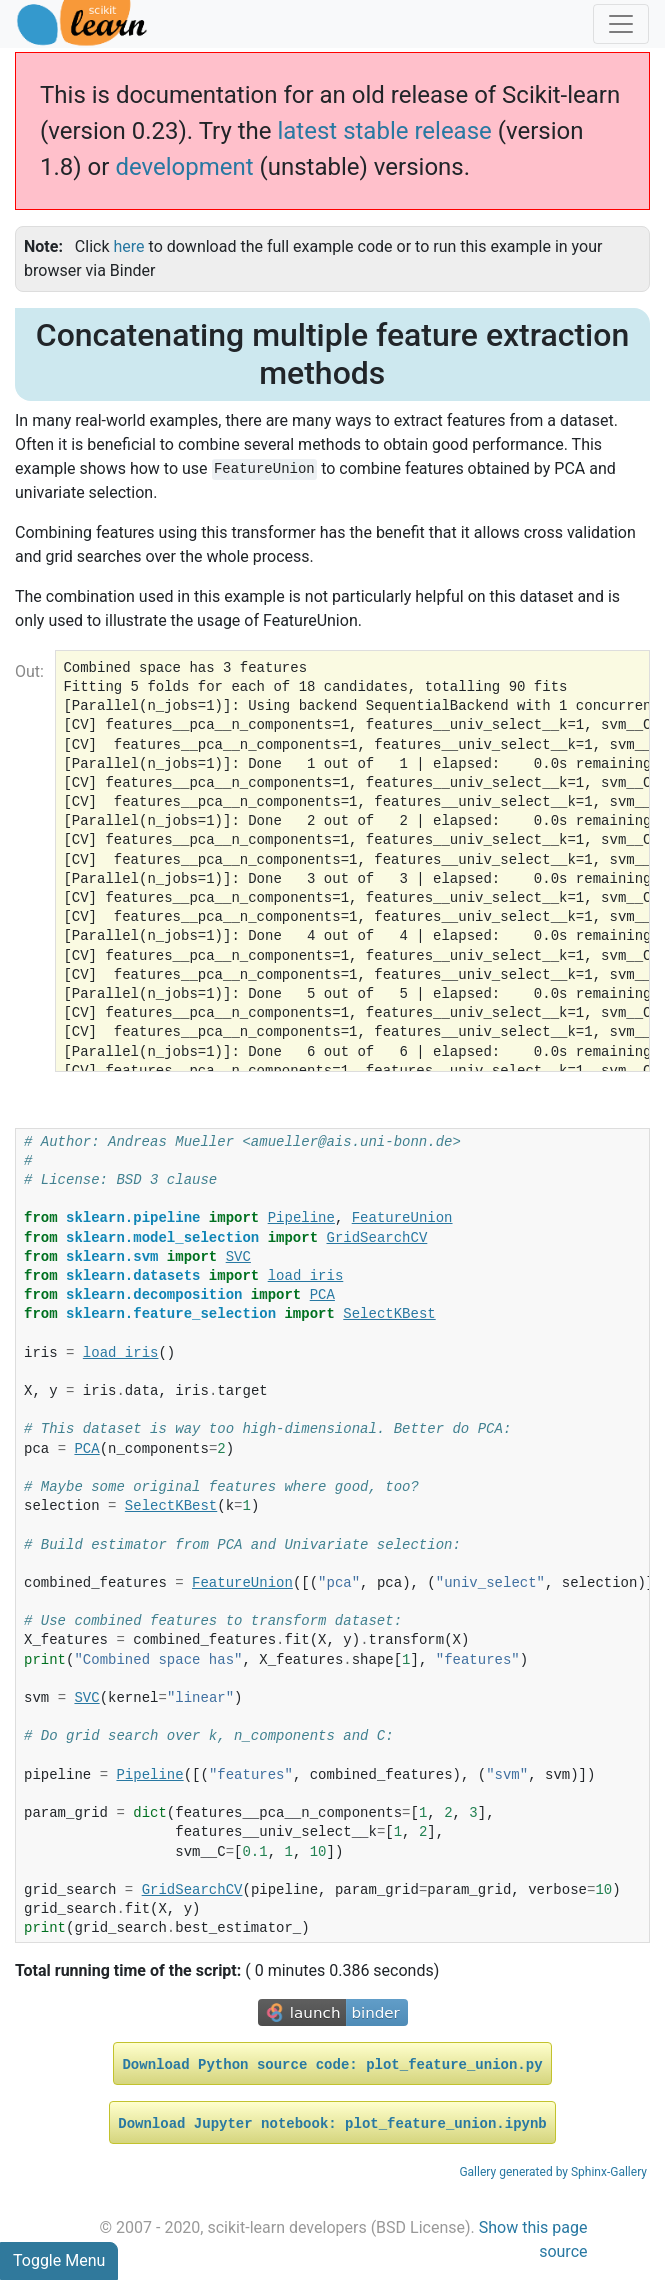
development (184, 167)
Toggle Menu (59, 2260)
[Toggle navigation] (621, 24)
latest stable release (384, 131)
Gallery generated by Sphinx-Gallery (553, 2172)
